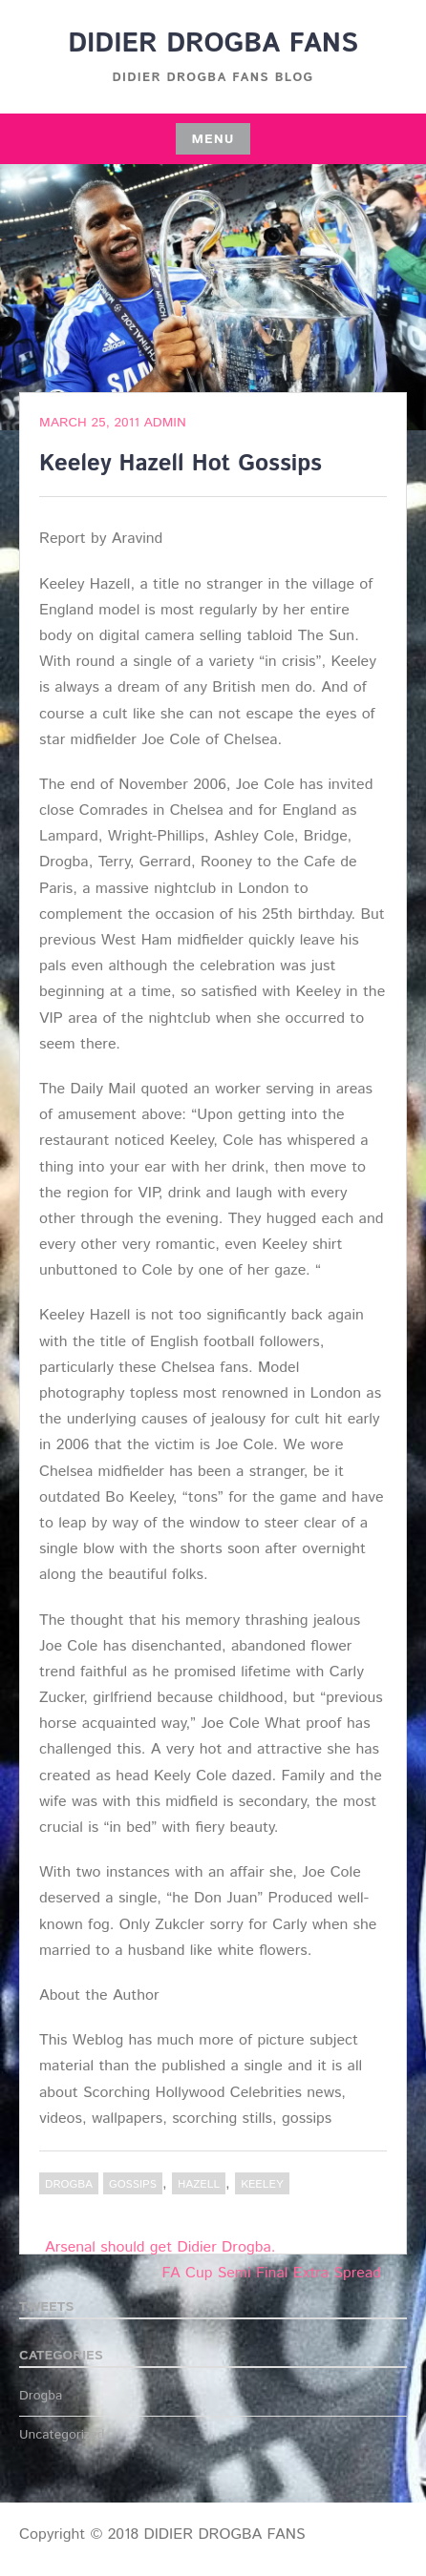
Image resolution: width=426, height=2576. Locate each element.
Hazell (199, 2184)
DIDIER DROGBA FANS (213, 44)
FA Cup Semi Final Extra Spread (271, 2273)
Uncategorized (62, 2434)
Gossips (133, 2184)
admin (165, 422)
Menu (212, 139)
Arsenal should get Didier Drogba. (160, 2247)
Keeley (262, 2184)
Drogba (69, 2184)
